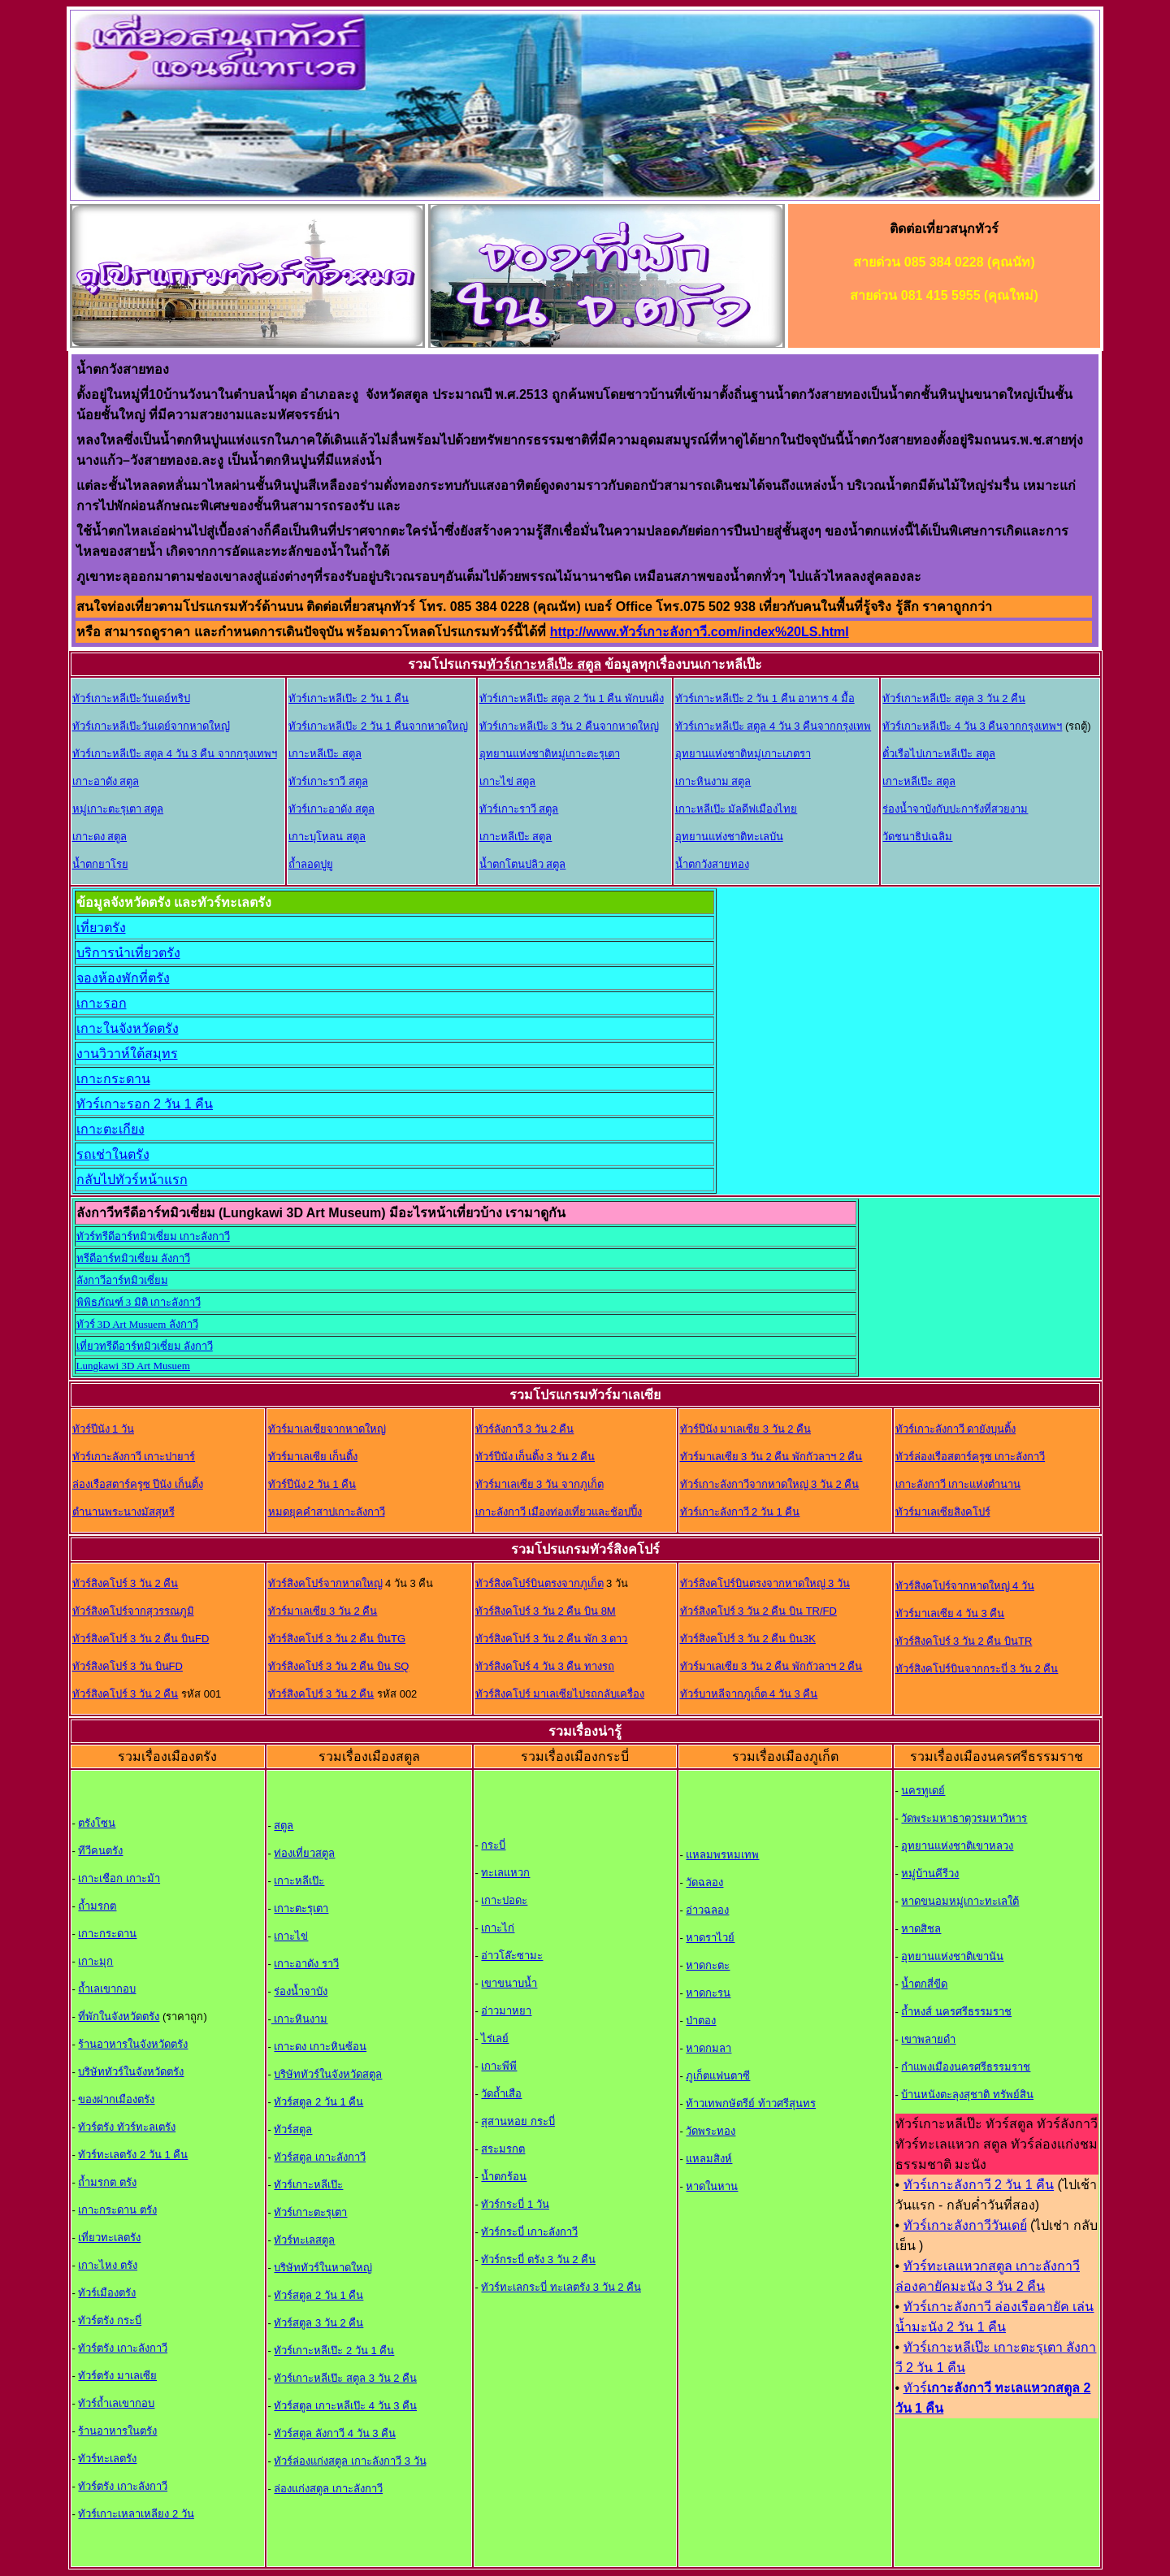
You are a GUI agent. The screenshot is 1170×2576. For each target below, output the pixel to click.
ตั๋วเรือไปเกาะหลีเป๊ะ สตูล (938, 754)
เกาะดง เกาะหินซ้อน (320, 2046)
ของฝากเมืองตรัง (116, 2099)
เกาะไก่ (497, 1928)
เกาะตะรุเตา (301, 1908)
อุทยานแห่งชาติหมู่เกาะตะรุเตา (549, 754)
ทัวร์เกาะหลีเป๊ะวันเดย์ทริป (131, 698)
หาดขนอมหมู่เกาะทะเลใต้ (960, 1901)
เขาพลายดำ (928, 2039)
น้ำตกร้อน (503, 2177)
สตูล (283, 1825)
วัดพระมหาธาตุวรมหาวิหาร (964, 1818)
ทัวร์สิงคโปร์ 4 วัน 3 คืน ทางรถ (545, 1666)
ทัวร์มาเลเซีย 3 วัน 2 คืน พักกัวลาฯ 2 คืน (771, 1457)
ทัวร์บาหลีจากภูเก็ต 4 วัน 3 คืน (749, 1694)
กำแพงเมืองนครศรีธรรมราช (965, 2067)
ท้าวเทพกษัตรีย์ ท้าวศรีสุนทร (751, 2103)
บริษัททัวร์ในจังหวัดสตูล (328, 2074)
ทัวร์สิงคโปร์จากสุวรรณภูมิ (133, 1611)
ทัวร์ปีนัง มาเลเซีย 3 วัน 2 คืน (746, 1429)
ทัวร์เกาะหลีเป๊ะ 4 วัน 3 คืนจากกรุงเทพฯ (972, 726)
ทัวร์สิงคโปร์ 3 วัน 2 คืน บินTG (337, 1639)
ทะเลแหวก (505, 1873)
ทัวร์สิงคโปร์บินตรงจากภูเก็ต (539, 1583)
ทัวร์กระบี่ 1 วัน (514, 2204)
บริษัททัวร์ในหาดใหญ (323, 2268)
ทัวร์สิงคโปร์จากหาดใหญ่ (325, 1583)
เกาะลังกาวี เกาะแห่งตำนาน (958, 1484)
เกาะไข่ (291, 1936)
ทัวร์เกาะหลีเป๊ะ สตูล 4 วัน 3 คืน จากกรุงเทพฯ (174, 754)
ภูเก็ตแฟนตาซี (718, 2076)
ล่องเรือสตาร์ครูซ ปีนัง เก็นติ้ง (137, 1484)
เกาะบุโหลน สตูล (327, 836)
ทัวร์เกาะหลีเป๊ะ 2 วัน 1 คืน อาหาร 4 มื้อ (765, 698)
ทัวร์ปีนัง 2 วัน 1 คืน (312, 1484)
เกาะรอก (101, 1003)
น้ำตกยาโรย (100, 864)
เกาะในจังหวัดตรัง (127, 1028)
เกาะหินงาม (299, 2019)
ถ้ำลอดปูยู (310, 864)
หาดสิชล (921, 1929)
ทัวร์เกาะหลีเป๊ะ (308, 2185)
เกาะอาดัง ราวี (306, 1964)
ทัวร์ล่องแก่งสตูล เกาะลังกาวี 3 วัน (350, 2461)
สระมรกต (503, 2149)
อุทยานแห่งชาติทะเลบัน (729, 836)
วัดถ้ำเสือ (501, 2094)
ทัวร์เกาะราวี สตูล (328, 781)
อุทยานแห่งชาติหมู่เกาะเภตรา (743, 754)
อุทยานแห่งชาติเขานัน (952, 1956)
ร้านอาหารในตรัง (117, 2431)
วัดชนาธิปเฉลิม (917, 836)
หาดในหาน (712, 2186)
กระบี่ (493, 1845)
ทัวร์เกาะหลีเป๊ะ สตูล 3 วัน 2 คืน (953, 698)
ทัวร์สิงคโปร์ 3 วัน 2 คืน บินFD (141, 1639)
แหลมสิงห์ (709, 2159)
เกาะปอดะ (504, 1900)
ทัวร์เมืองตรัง (107, 2293)
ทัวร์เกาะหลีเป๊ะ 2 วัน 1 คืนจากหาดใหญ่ (378, 726)
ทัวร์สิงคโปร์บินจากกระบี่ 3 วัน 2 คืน (977, 1669)
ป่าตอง (701, 2020)
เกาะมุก (95, 1961)
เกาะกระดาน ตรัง (117, 2210)
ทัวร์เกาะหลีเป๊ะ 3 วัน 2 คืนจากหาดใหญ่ (569, 726)
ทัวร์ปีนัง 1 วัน (103, 1429)
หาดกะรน (708, 1993)
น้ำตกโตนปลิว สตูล (522, 864)
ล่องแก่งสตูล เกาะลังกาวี (328, 2489)
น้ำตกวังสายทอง (712, 864)
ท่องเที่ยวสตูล (304, 1853)
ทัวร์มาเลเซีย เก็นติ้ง (313, 1457)
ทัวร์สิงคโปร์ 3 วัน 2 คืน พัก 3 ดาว (551, 1639)
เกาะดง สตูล (100, 836)
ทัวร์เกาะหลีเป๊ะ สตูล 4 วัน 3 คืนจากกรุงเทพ (773, 726)
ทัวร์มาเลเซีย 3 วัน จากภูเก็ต (539, 1484)
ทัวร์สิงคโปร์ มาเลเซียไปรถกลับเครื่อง (560, 1694)
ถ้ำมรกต (97, 1906)
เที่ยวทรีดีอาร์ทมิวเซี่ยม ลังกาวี (144, 1346)
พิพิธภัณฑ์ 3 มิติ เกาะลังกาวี (138, 1302)
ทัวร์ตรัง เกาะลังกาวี (122, 2348)
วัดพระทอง (710, 2131)
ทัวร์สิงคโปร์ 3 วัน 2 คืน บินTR (964, 1641)
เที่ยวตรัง (101, 928)
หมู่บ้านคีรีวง (930, 1873)
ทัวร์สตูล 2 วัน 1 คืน (318, 2102)
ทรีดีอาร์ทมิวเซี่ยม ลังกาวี (133, 1258)
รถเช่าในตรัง (113, 1154)
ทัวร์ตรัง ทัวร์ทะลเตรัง (127, 2127)
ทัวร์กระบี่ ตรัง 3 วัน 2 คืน (538, 2259)
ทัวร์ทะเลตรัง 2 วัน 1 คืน (133, 2155)
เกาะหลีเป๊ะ (299, 1881)
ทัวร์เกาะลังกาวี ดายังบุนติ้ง (955, 1429)
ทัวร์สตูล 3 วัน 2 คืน (318, 2323)
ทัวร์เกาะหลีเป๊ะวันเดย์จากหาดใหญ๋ (151, 726)
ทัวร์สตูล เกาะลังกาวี (320, 2157)
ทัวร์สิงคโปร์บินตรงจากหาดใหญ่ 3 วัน (765, 1583)
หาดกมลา (708, 2048)
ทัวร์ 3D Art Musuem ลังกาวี (137, 1324)
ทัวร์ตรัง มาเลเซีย (117, 2376)
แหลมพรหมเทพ (722, 1855)
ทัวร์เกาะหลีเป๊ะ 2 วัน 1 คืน (348, 698)
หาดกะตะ (708, 1965)
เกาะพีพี (499, 2066)
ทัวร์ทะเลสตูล (304, 2240)
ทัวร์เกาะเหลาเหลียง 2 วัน (135, 2514)
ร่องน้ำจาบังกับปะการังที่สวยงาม (955, 809)
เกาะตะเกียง (110, 1129)
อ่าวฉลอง (707, 1910)
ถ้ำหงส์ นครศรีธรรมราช (956, 2012)
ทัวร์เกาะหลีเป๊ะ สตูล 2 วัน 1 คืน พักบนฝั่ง (571, 698)
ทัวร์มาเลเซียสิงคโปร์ (942, 1512)
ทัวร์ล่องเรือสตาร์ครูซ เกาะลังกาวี (970, 1457)
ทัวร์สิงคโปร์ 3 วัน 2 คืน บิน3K (748, 1639)
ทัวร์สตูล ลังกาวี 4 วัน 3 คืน (335, 2433)
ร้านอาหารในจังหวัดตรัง (133, 2044)
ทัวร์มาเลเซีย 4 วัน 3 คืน (950, 1613)
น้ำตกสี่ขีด (924, 1984)
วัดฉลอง (704, 1882)
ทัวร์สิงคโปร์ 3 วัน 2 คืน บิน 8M (545, 1611)
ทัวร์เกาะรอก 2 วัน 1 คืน (145, 1104)
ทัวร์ (915, 2388)
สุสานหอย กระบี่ (518, 2121)
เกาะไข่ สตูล (507, 781)
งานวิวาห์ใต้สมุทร (127, 1053)
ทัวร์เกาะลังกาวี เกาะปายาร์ (134, 1457)
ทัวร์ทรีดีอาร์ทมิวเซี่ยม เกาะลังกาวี (153, 1236)
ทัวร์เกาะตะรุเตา (310, 2212)
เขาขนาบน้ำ (509, 1983)
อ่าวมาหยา (506, 2011)
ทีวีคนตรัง (100, 1851)
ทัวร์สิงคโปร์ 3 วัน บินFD (127, 1666)
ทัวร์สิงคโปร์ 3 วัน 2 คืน (125, 1583)
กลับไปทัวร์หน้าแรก (132, 1179)
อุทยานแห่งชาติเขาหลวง (957, 1846)
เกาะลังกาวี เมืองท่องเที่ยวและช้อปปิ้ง (559, 1512)
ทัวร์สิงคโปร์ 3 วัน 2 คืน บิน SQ (339, 1666)
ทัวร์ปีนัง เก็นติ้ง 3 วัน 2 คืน (535, 1457)
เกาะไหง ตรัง (107, 2265)
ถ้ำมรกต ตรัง (107, 2182)
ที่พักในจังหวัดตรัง (118, 2016)
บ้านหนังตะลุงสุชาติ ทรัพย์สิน (967, 2094)
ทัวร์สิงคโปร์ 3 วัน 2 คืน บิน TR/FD (758, 1611)
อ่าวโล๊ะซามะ (512, 1955)
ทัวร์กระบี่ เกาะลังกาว (529, 2232)
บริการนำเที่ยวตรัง (128, 953)
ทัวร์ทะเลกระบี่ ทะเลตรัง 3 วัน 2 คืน (561, 2287)
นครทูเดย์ (923, 1791)
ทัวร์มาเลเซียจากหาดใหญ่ (327, 1429)
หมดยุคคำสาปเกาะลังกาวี (326, 1512)
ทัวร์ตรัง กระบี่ (109, 2320)
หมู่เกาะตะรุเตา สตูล (118, 809)
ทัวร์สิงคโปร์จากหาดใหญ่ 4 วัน (964, 1586)
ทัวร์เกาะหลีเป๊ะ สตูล (544, 664)
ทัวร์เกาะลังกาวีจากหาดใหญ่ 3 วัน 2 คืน (770, 1484)
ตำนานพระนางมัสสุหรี (123, 1512)
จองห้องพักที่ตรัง (123, 978)
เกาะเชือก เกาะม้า (119, 1878)
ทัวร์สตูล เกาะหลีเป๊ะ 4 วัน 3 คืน (345, 2406)
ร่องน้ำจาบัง (300, 1991)
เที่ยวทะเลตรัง (109, 2237)
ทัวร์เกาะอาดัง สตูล (331, 809)
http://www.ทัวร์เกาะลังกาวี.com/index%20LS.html (699, 632)
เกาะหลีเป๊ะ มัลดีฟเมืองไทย (736, 809)
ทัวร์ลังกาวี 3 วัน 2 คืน (524, 1429)
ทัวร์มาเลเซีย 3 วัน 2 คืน (323, 1611)
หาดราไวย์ (710, 1938)
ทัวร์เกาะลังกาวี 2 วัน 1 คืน (740, 1512)
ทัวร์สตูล (293, 2129)
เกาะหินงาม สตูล (713, 781)
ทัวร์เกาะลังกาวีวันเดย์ (965, 2225)
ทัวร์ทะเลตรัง (107, 2458)
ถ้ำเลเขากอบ (107, 1989)
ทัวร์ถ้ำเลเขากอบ (116, 2403)
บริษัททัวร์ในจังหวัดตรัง (131, 2072)
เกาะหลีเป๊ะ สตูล (325, 754)
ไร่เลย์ (495, 2038)
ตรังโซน (96, 1823)
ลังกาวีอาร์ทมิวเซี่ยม (122, 1280)
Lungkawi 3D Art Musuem (133, 1366)
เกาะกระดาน (113, 1079)
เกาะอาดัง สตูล (106, 781)
